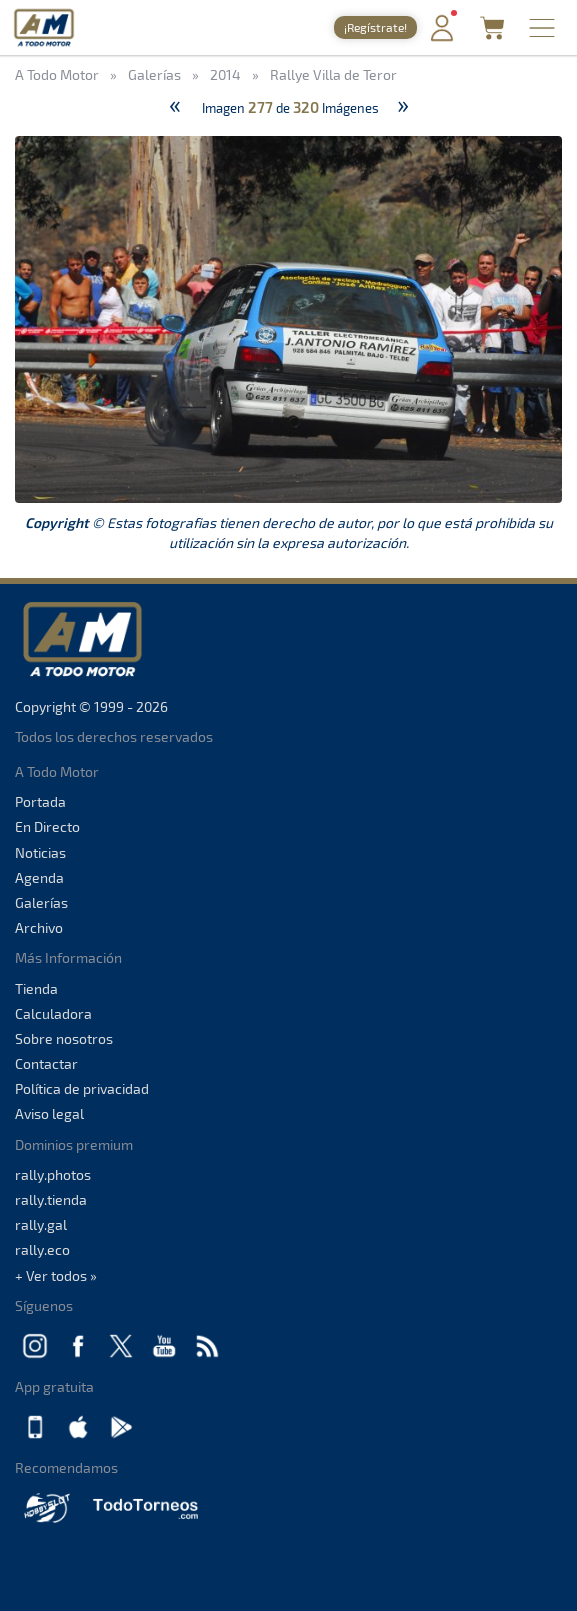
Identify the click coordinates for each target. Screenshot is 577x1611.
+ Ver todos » (56, 1275)
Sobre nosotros (64, 1038)
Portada (40, 801)
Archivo (39, 927)
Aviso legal (49, 1113)
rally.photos (53, 1174)
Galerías (41, 902)
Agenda (39, 877)
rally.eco (42, 1249)
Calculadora (53, 1013)
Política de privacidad (82, 1088)
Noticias (40, 852)
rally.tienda (51, 1199)
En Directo (47, 826)
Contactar (46, 1063)
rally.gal (41, 1224)
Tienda (36, 988)
